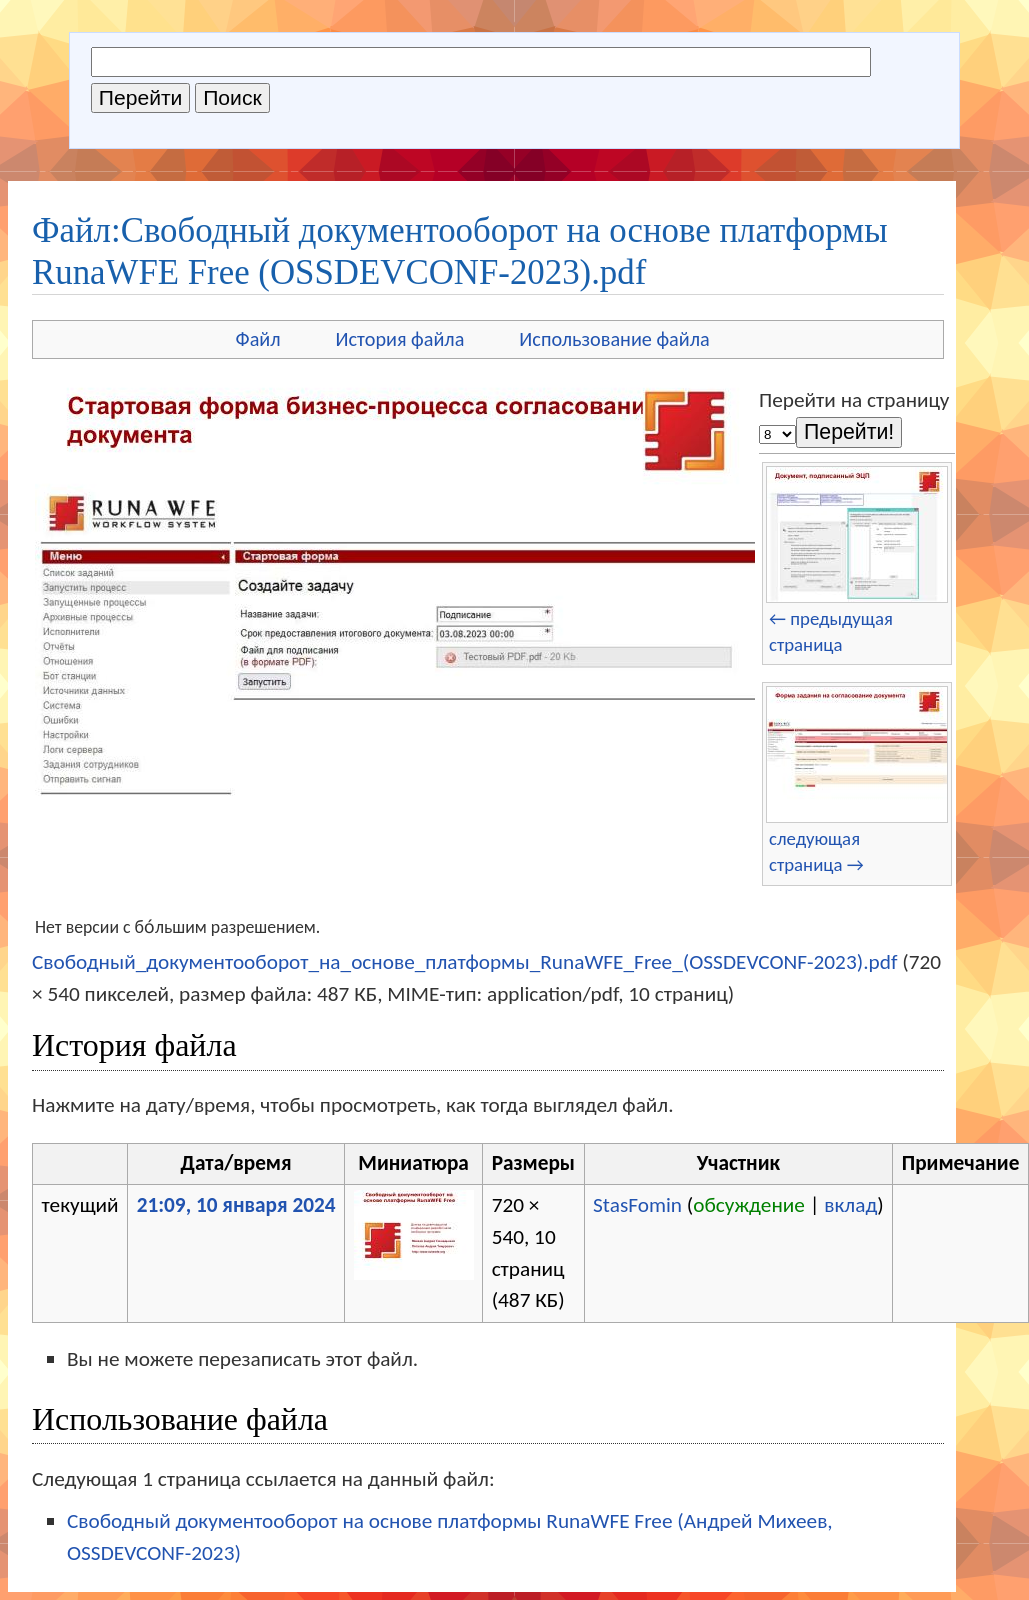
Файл (258, 339)
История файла (400, 339)
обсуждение (749, 1205)
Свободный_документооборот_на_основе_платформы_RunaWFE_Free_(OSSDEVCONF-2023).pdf (464, 962)
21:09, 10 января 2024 (236, 1205)
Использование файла (614, 339)
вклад (850, 1205)
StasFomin (637, 1205)
